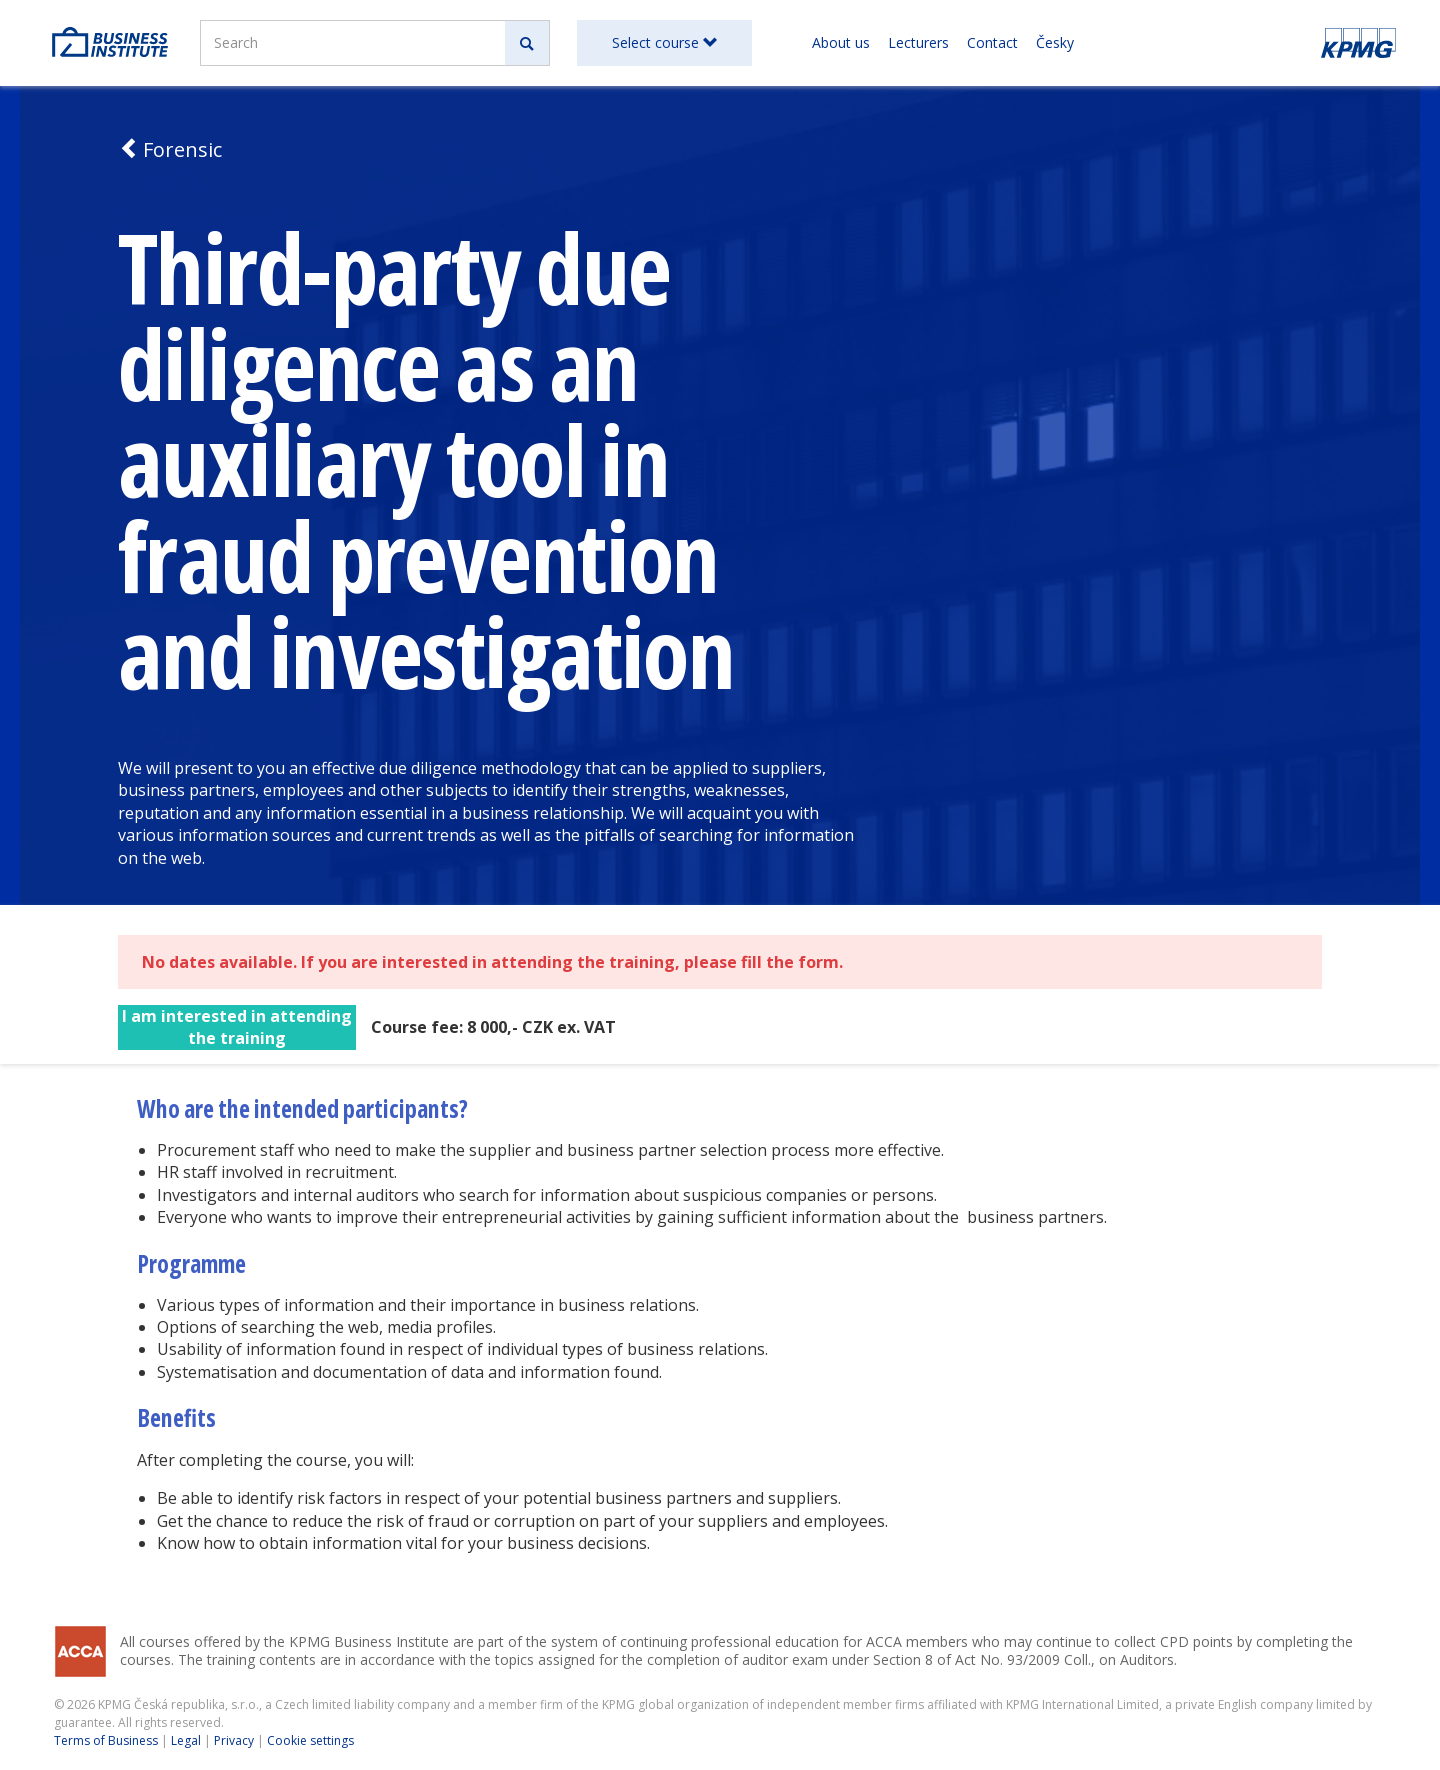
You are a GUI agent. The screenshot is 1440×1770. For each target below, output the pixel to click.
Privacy (234, 1740)
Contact (992, 42)
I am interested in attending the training (237, 1027)
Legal (186, 1740)
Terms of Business (106, 1740)
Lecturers (918, 42)
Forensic (170, 149)
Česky (1055, 42)
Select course (664, 42)
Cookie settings (310, 1740)
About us (841, 42)
